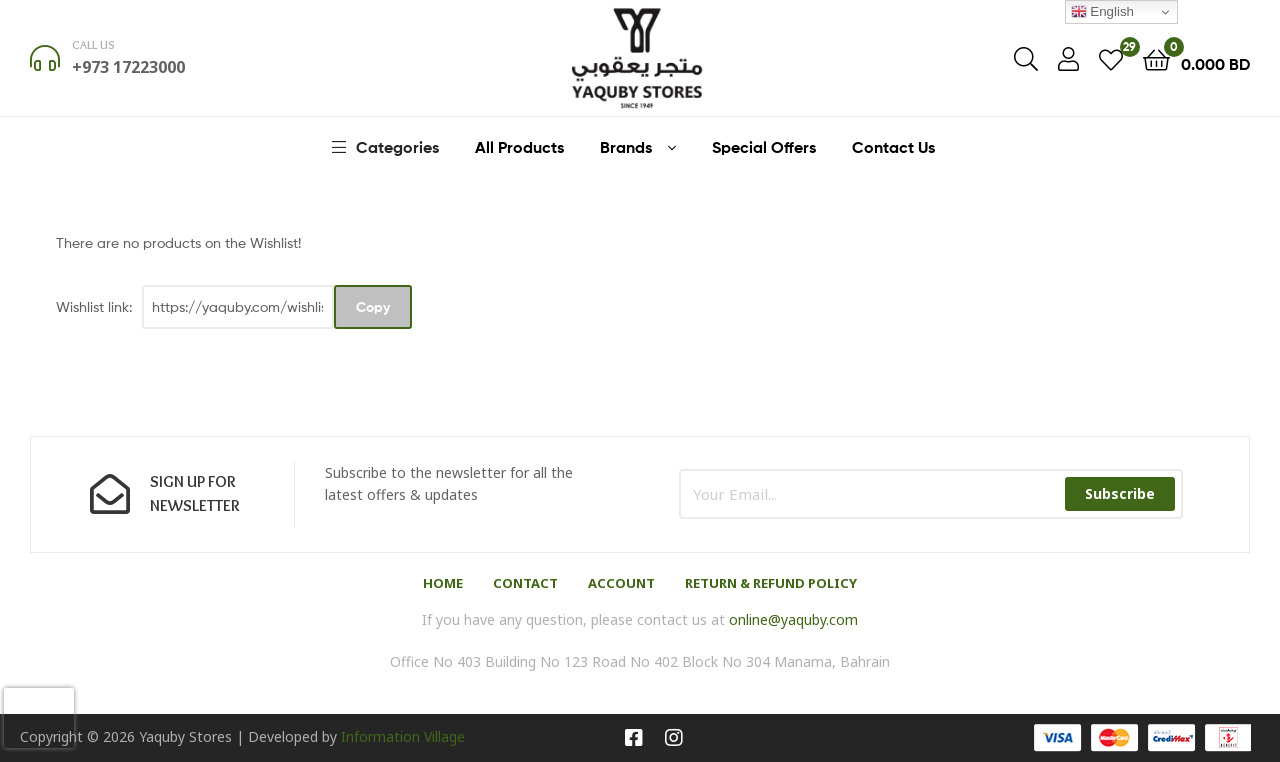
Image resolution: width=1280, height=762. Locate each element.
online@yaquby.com (793, 619)
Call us (93, 44)
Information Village (403, 736)
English (1102, 12)
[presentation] (39, 718)
